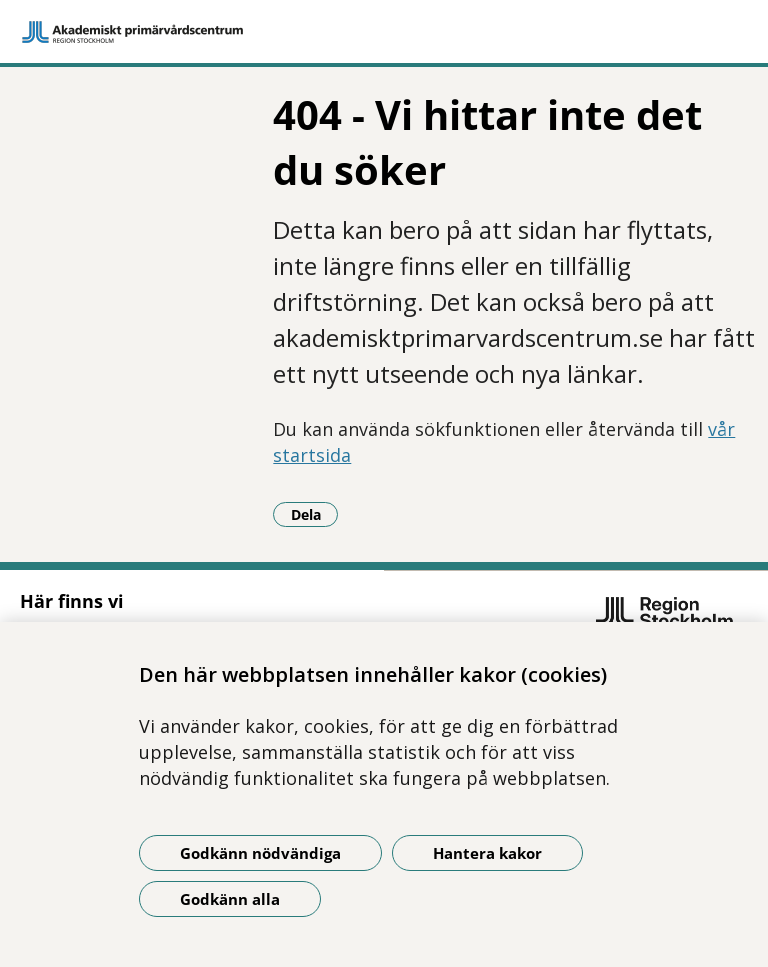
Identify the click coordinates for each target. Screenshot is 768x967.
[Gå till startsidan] (384, 32)
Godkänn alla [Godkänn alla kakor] (230, 899)
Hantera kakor (487, 853)
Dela (315, 514)
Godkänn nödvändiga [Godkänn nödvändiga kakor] (260, 853)
